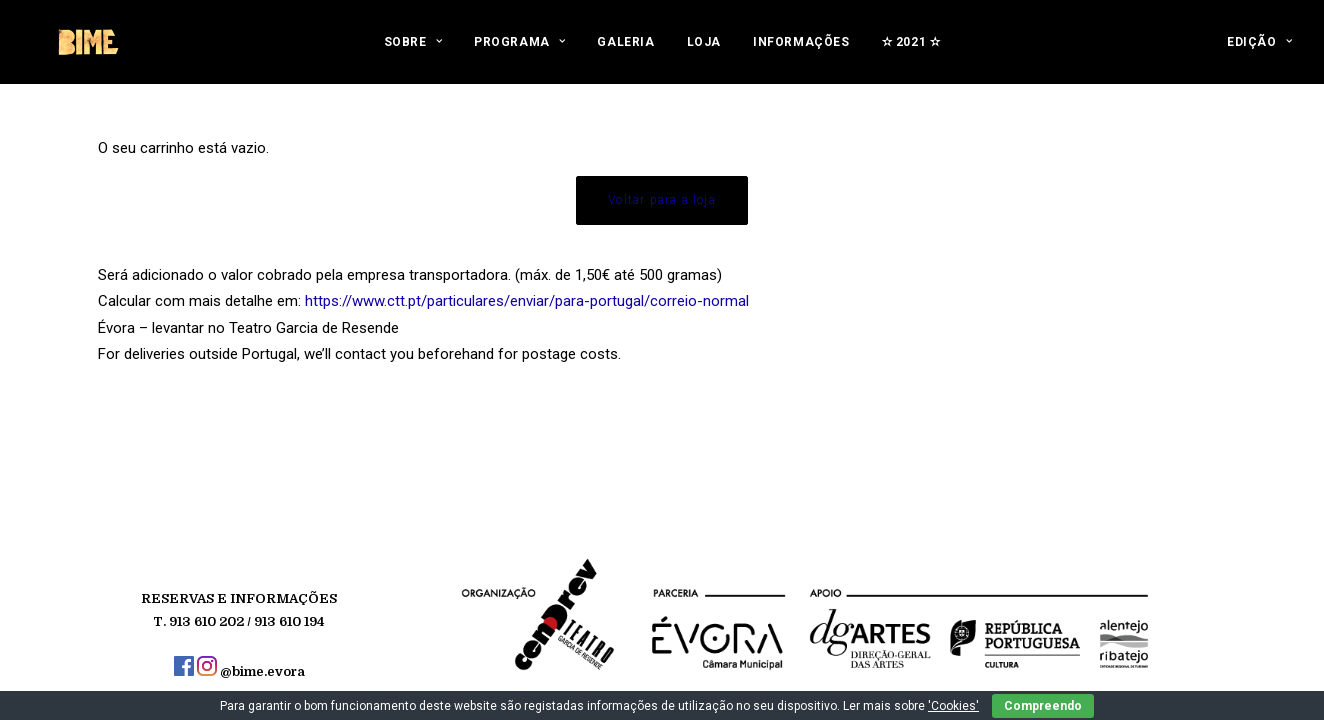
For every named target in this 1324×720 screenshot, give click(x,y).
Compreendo (1043, 706)
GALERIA (625, 52)
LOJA (704, 52)
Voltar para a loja (662, 200)
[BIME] (86, 52)
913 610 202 (206, 621)
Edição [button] (1259, 52)
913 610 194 (289, 621)
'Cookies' (953, 706)
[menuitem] (413, 52)
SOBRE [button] (413, 52)
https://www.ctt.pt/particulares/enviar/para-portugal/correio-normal (527, 301)
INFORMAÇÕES (801, 52)
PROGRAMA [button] (519, 52)
